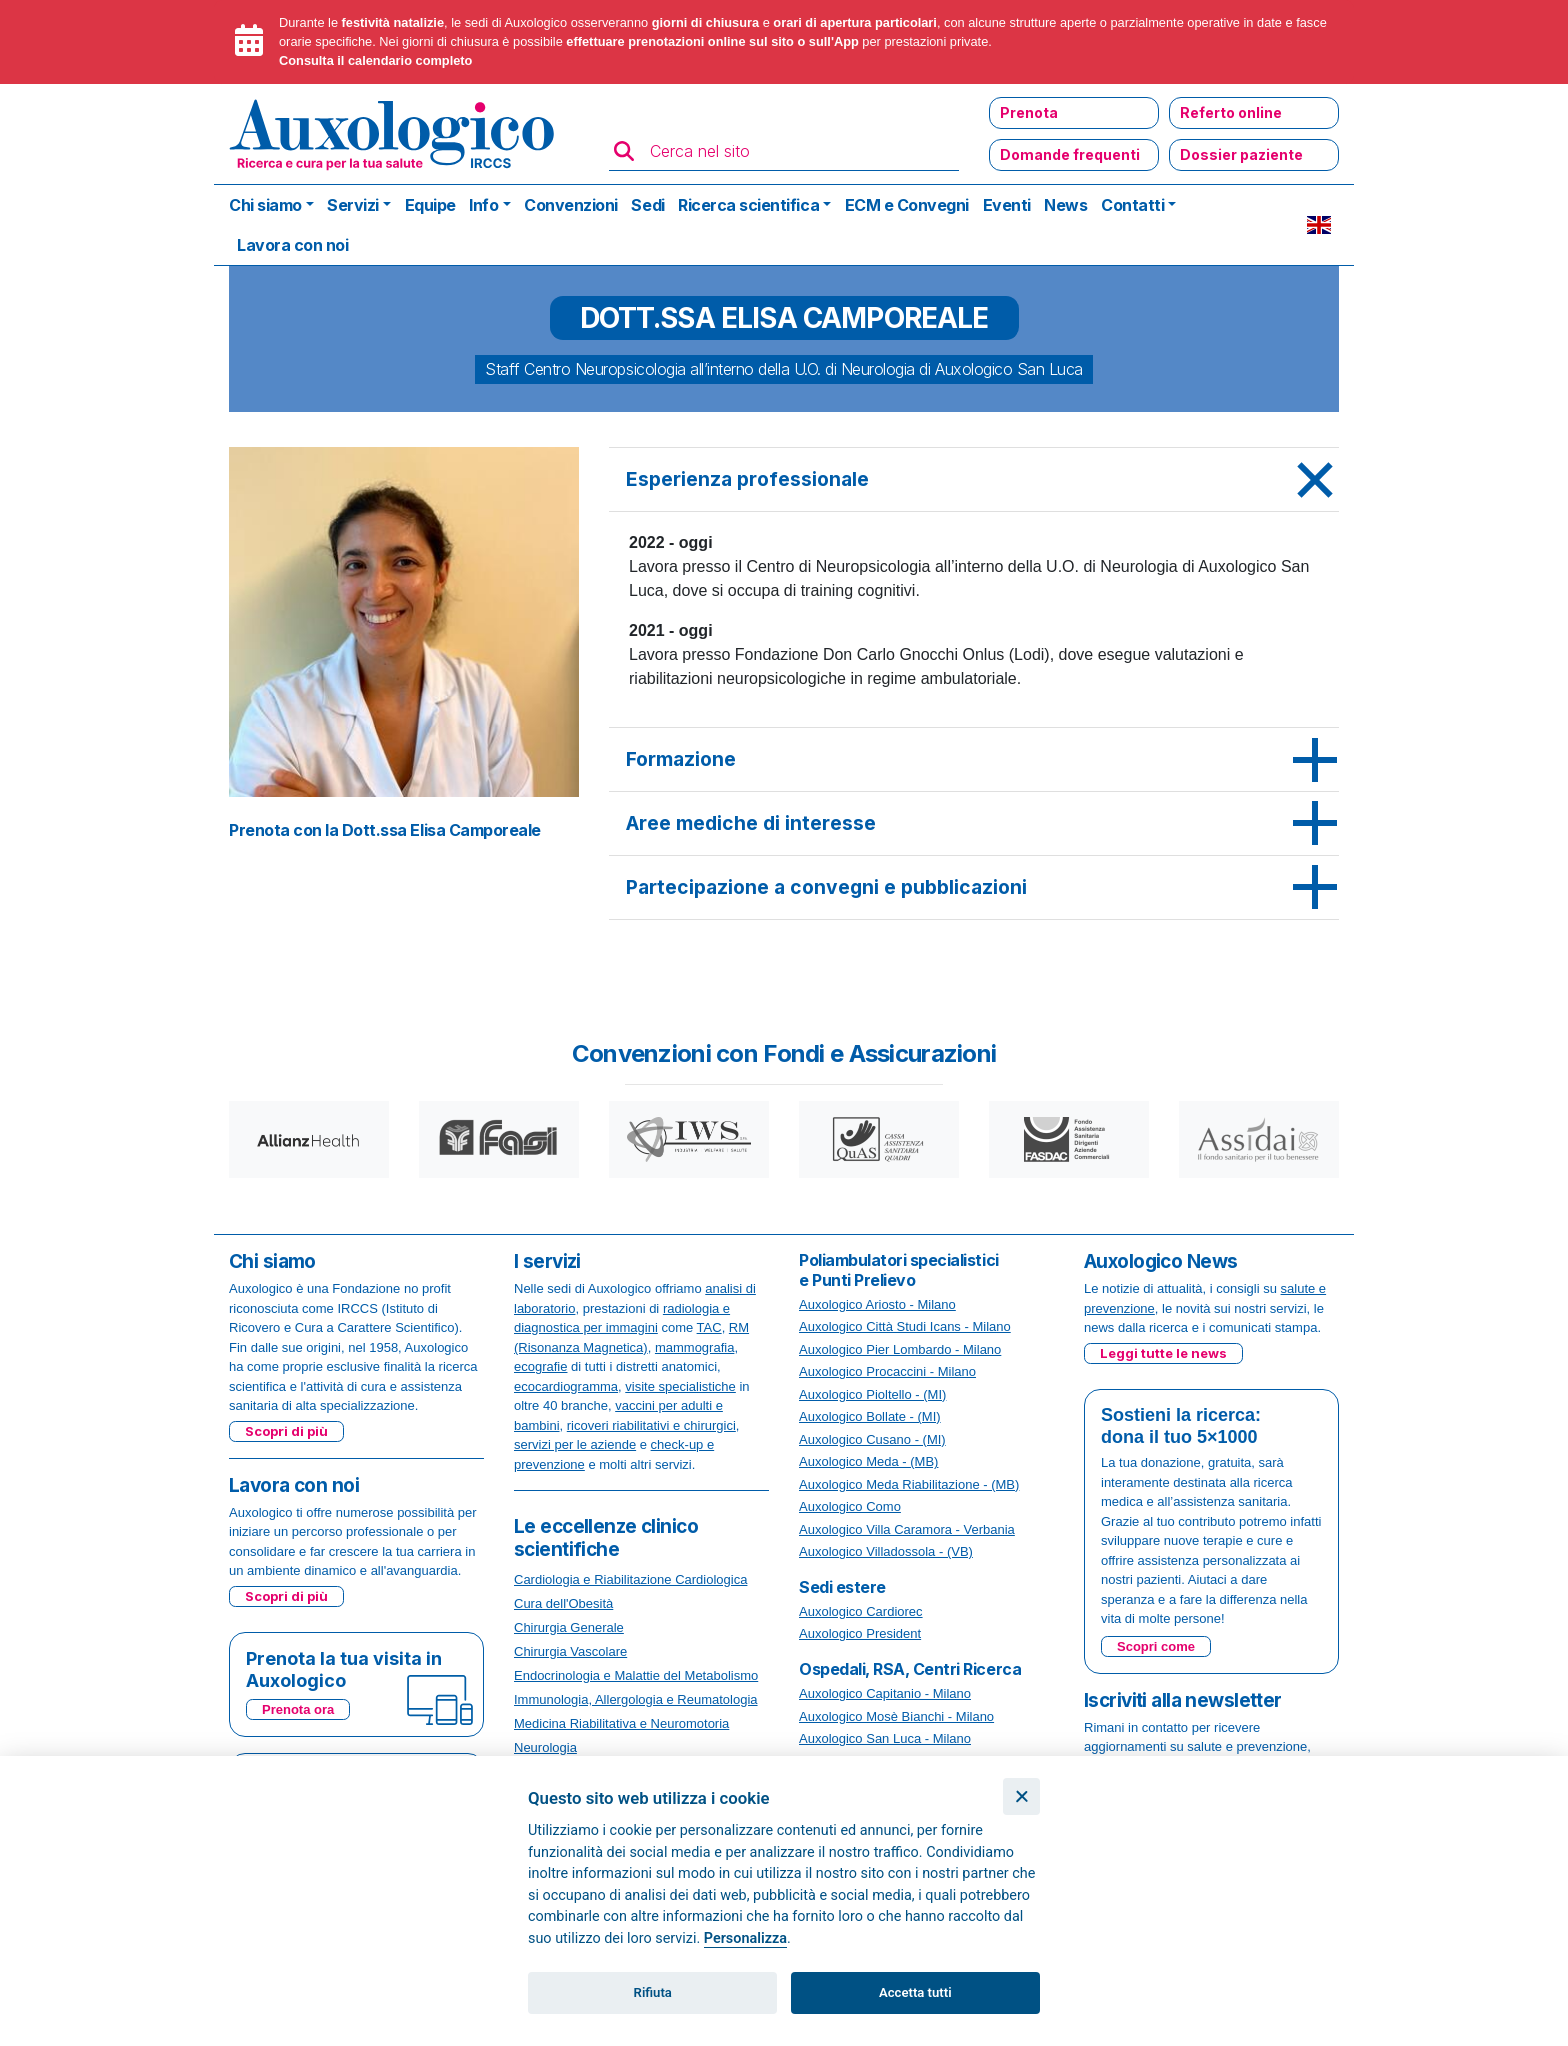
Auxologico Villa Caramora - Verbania (907, 1529)
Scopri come (1156, 1646)
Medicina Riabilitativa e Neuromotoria (621, 1723)
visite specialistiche (680, 1386)
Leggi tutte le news (1163, 1353)
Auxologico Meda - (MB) (868, 1461)
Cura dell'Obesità (563, 1603)
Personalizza (745, 1938)
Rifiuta (653, 1992)
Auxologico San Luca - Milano (885, 1738)
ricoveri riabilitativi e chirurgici (651, 1425)
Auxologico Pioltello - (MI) (872, 1394)
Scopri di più (286, 1431)
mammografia (694, 1347)
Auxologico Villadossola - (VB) (886, 1551)
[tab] (974, 480)
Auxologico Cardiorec (861, 1611)
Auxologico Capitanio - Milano (885, 1693)
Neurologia (545, 1747)
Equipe (430, 205)
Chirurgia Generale (569, 1627)
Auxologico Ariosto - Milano (877, 1304)
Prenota (1029, 112)
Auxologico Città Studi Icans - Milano (905, 1326)
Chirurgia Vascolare (570, 1651)
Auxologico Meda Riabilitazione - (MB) (909, 1484)
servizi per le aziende (575, 1444)
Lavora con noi (292, 245)
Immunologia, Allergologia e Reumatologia (636, 1699)
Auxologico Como (850, 1506)
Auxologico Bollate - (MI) (870, 1416)
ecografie (540, 1366)
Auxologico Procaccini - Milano (887, 1371)
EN (1319, 225)
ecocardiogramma (566, 1386)
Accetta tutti (915, 1992)
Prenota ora (298, 1709)
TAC (709, 1327)
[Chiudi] (1021, 1796)
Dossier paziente (1241, 154)
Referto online (1231, 112)
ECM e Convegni (907, 205)
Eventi (1007, 205)
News (1065, 205)
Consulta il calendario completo (375, 60)
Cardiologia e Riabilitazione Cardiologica (630, 1579)
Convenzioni (571, 205)
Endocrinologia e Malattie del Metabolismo (636, 1675)
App (846, 41)
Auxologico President (860, 1633)
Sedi (647, 205)
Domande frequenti (1070, 154)
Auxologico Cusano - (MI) (872, 1439)
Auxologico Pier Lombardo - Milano (900, 1349)
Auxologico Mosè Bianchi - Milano (896, 1716)
